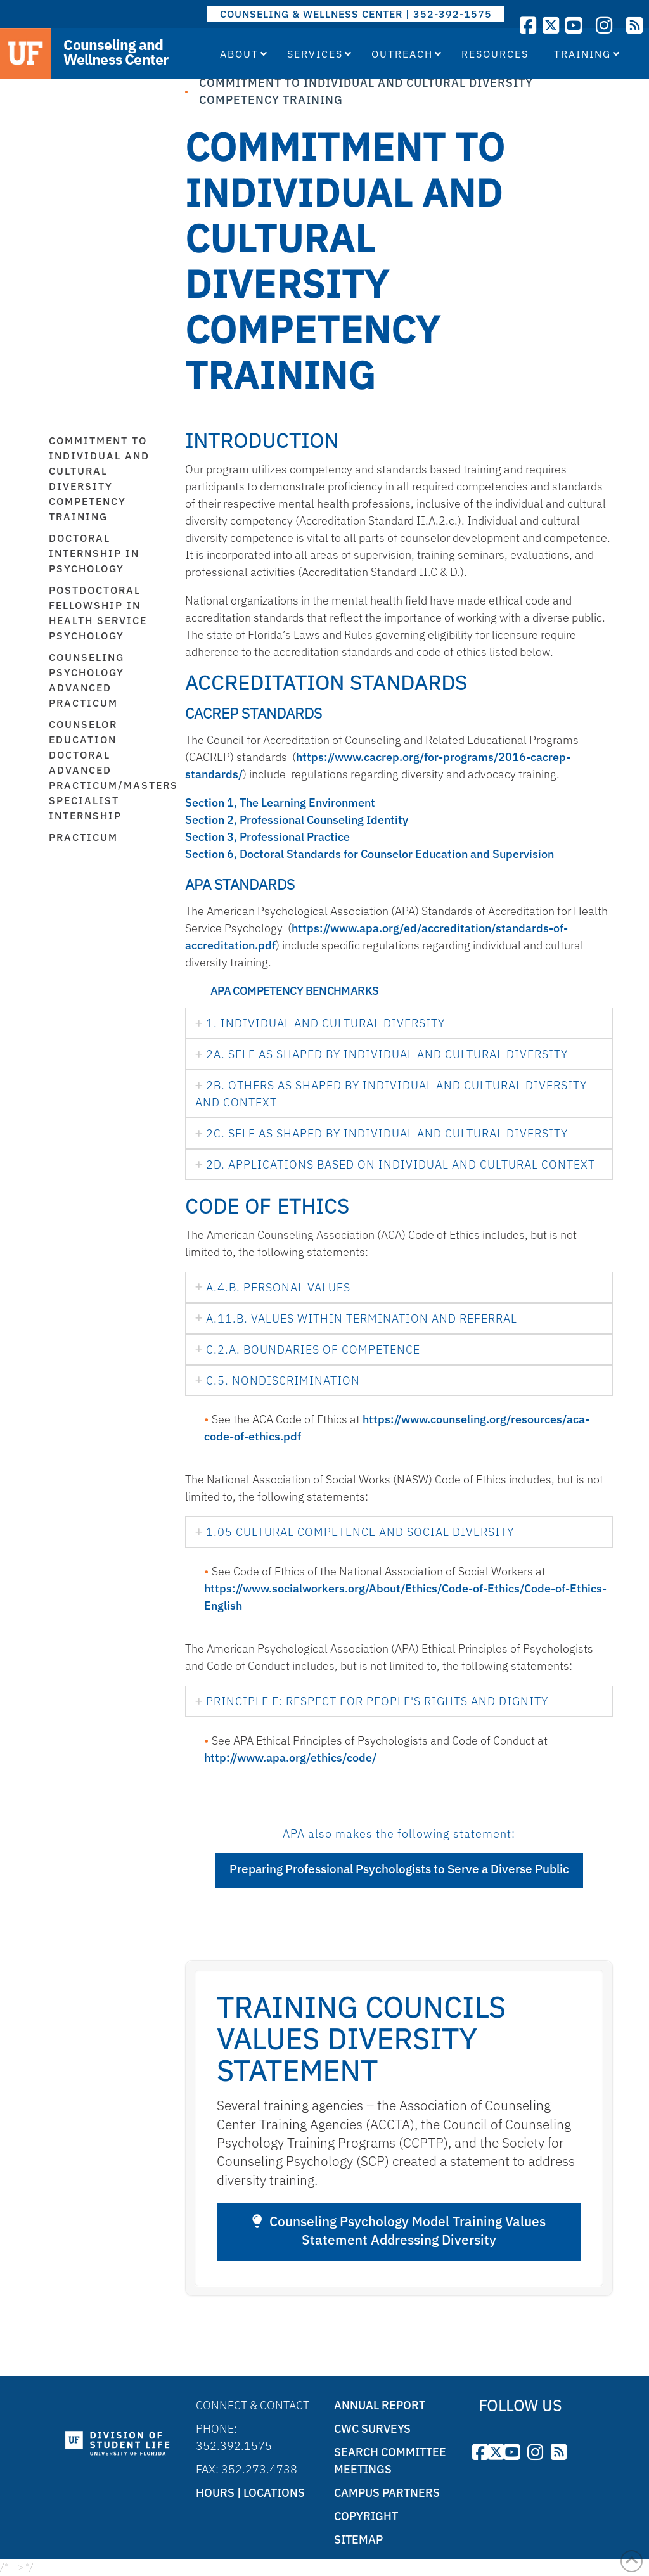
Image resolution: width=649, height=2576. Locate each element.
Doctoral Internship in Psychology (94, 553)
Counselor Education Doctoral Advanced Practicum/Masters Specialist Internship (107, 770)
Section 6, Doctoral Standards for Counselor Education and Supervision (369, 854)
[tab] (399, 1023)
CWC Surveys (372, 2428)
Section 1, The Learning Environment (280, 802)
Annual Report (379, 2405)
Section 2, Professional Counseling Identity (296, 819)
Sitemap (358, 2539)
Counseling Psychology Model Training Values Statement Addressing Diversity (399, 2230)
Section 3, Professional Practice (267, 837)
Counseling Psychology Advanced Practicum (86, 680)
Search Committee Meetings (390, 2461)
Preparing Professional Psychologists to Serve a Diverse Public (399, 1868)
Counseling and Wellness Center (115, 52)
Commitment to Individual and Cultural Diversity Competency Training (99, 478)
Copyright (366, 2516)
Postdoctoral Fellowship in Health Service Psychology (98, 613)
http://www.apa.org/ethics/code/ (290, 1757)
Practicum (83, 837)
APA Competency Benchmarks (294, 991)
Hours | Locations (250, 2492)
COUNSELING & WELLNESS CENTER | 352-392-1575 (356, 14)
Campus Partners (387, 2492)
